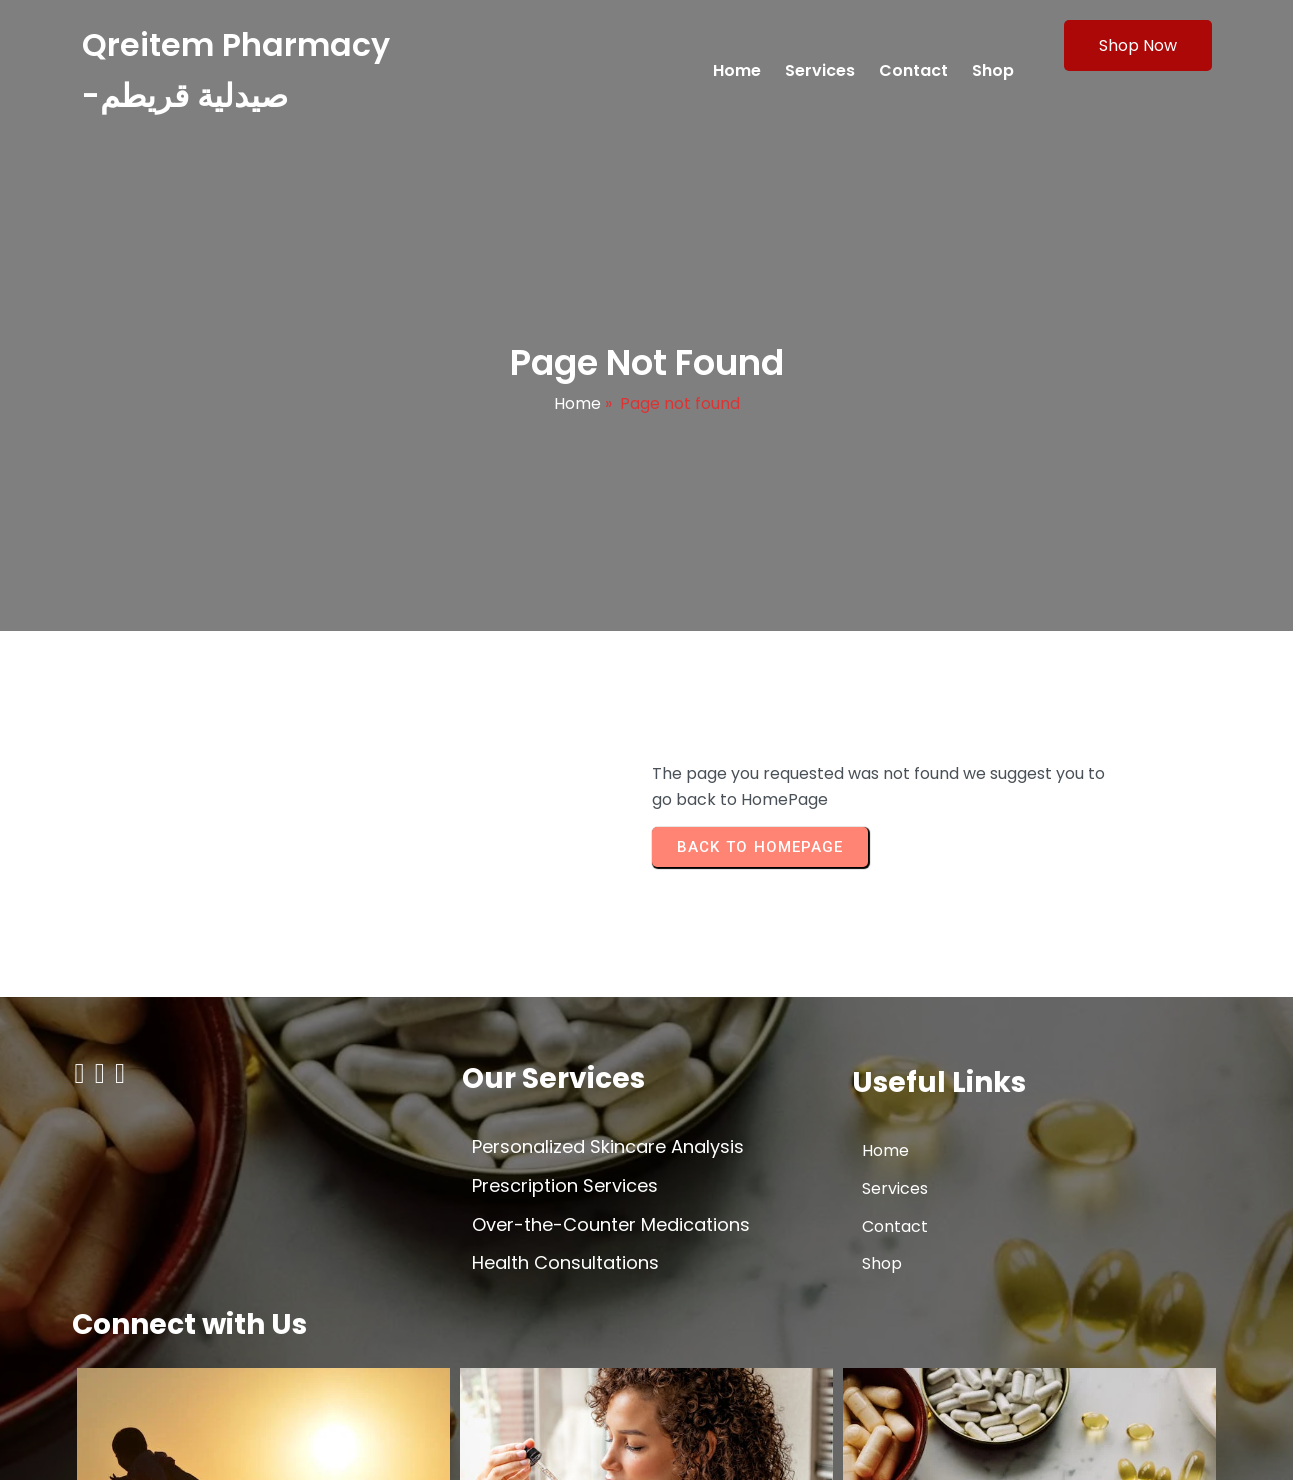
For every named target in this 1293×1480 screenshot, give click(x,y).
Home (577, 410)
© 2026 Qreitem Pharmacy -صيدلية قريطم (231, 1446)
